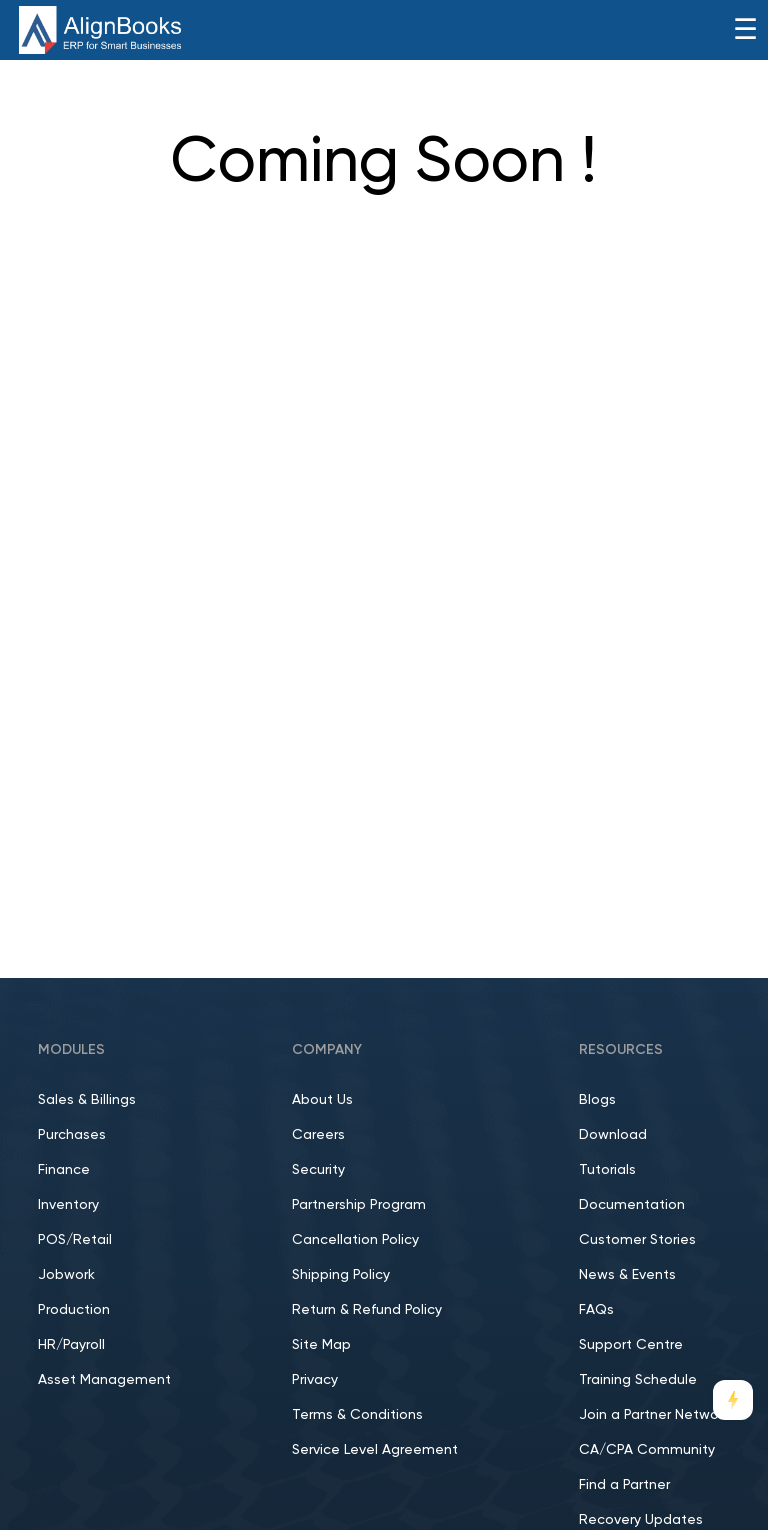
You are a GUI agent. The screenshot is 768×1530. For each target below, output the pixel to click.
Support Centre (631, 1345)
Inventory (68, 1205)
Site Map (321, 1345)
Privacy (315, 1380)
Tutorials (607, 1170)
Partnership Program (359, 1205)
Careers (318, 1135)
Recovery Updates (641, 1520)
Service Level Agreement (375, 1450)
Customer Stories (637, 1240)
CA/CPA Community (647, 1450)
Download (613, 1135)
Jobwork (66, 1275)
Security (318, 1170)
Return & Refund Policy (367, 1310)
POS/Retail (75, 1240)
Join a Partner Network (654, 1415)
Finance (64, 1170)
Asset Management (104, 1380)
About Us (322, 1100)
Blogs (597, 1100)
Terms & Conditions (357, 1415)
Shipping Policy (341, 1275)
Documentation (632, 1205)
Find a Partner (624, 1485)
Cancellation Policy (355, 1240)
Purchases (72, 1135)
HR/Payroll (71, 1345)
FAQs (596, 1310)
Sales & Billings (87, 1100)
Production (74, 1310)
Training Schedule (638, 1380)
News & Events (627, 1275)
